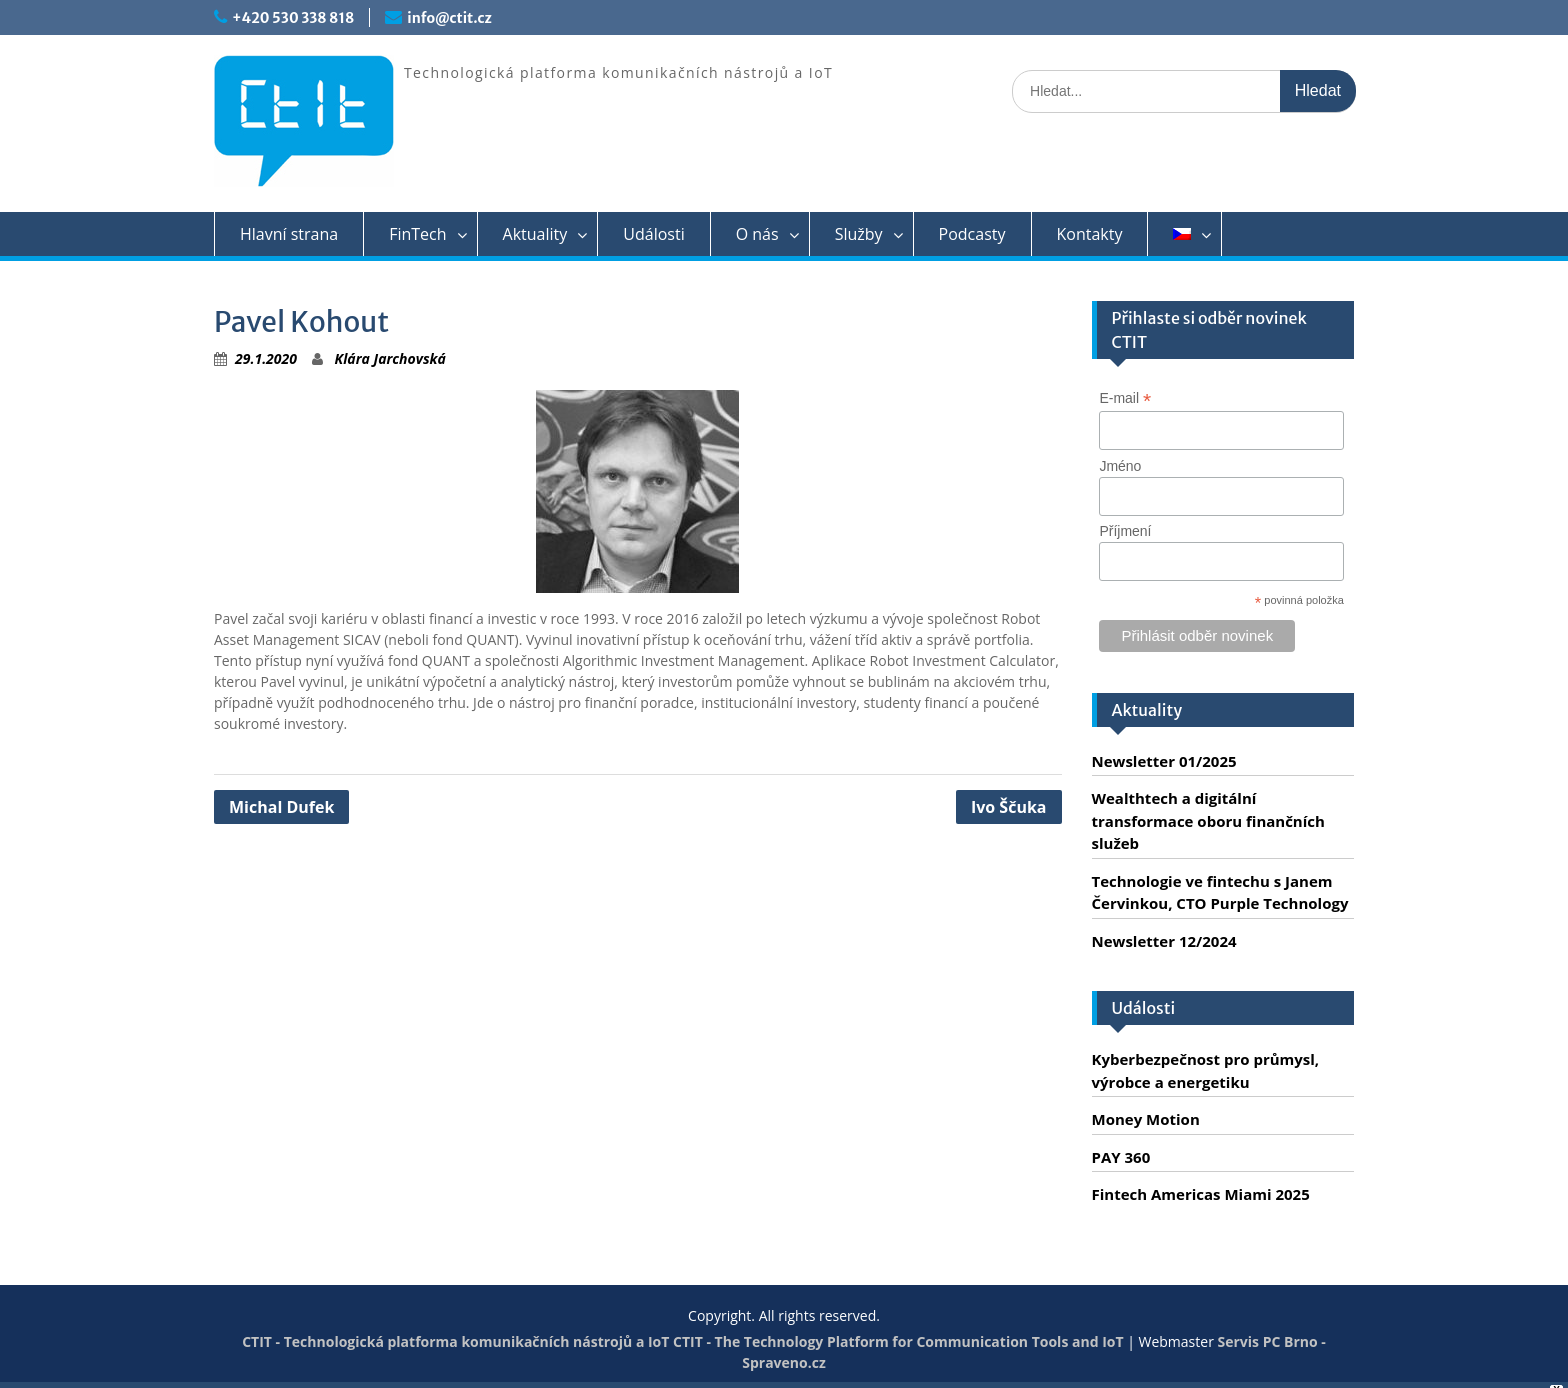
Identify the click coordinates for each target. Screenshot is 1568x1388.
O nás (757, 234)
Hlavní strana (289, 234)
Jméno (1120, 466)
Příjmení (1125, 531)
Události (653, 234)
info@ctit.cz (449, 18)
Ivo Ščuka (1009, 807)
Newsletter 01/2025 (1164, 761)
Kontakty (1090, 234)
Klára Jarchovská (390, 358)
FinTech (417, 234)
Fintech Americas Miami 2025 (1201, 1194)
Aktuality (535, 234)
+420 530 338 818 (293, 18)
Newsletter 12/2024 (1164, 941)
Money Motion (1146, 1119)
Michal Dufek (281, 807)
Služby (859, 234)
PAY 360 (1121, 1157)
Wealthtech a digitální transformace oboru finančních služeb (1208, 820)
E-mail (1125, 398)
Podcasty (972, 234)
